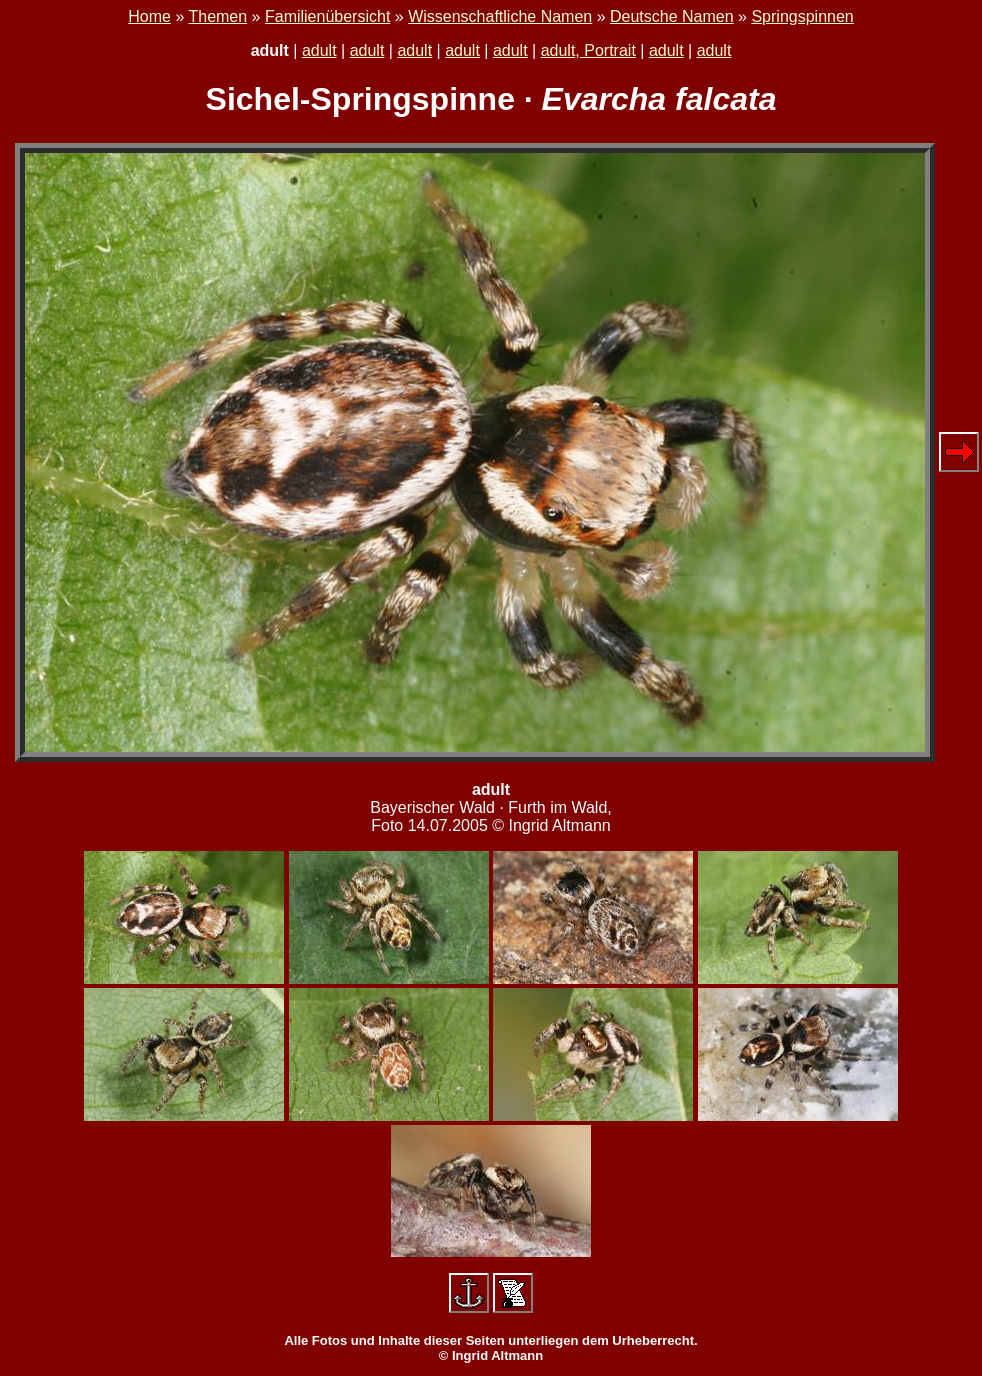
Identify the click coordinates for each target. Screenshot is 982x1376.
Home (149, 16)
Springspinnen (802, 16)
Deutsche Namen (672, 16)
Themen (217, 16)
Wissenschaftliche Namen (500, 16)
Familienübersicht (327, 16)
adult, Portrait (588, 50)
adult (319, 50)
